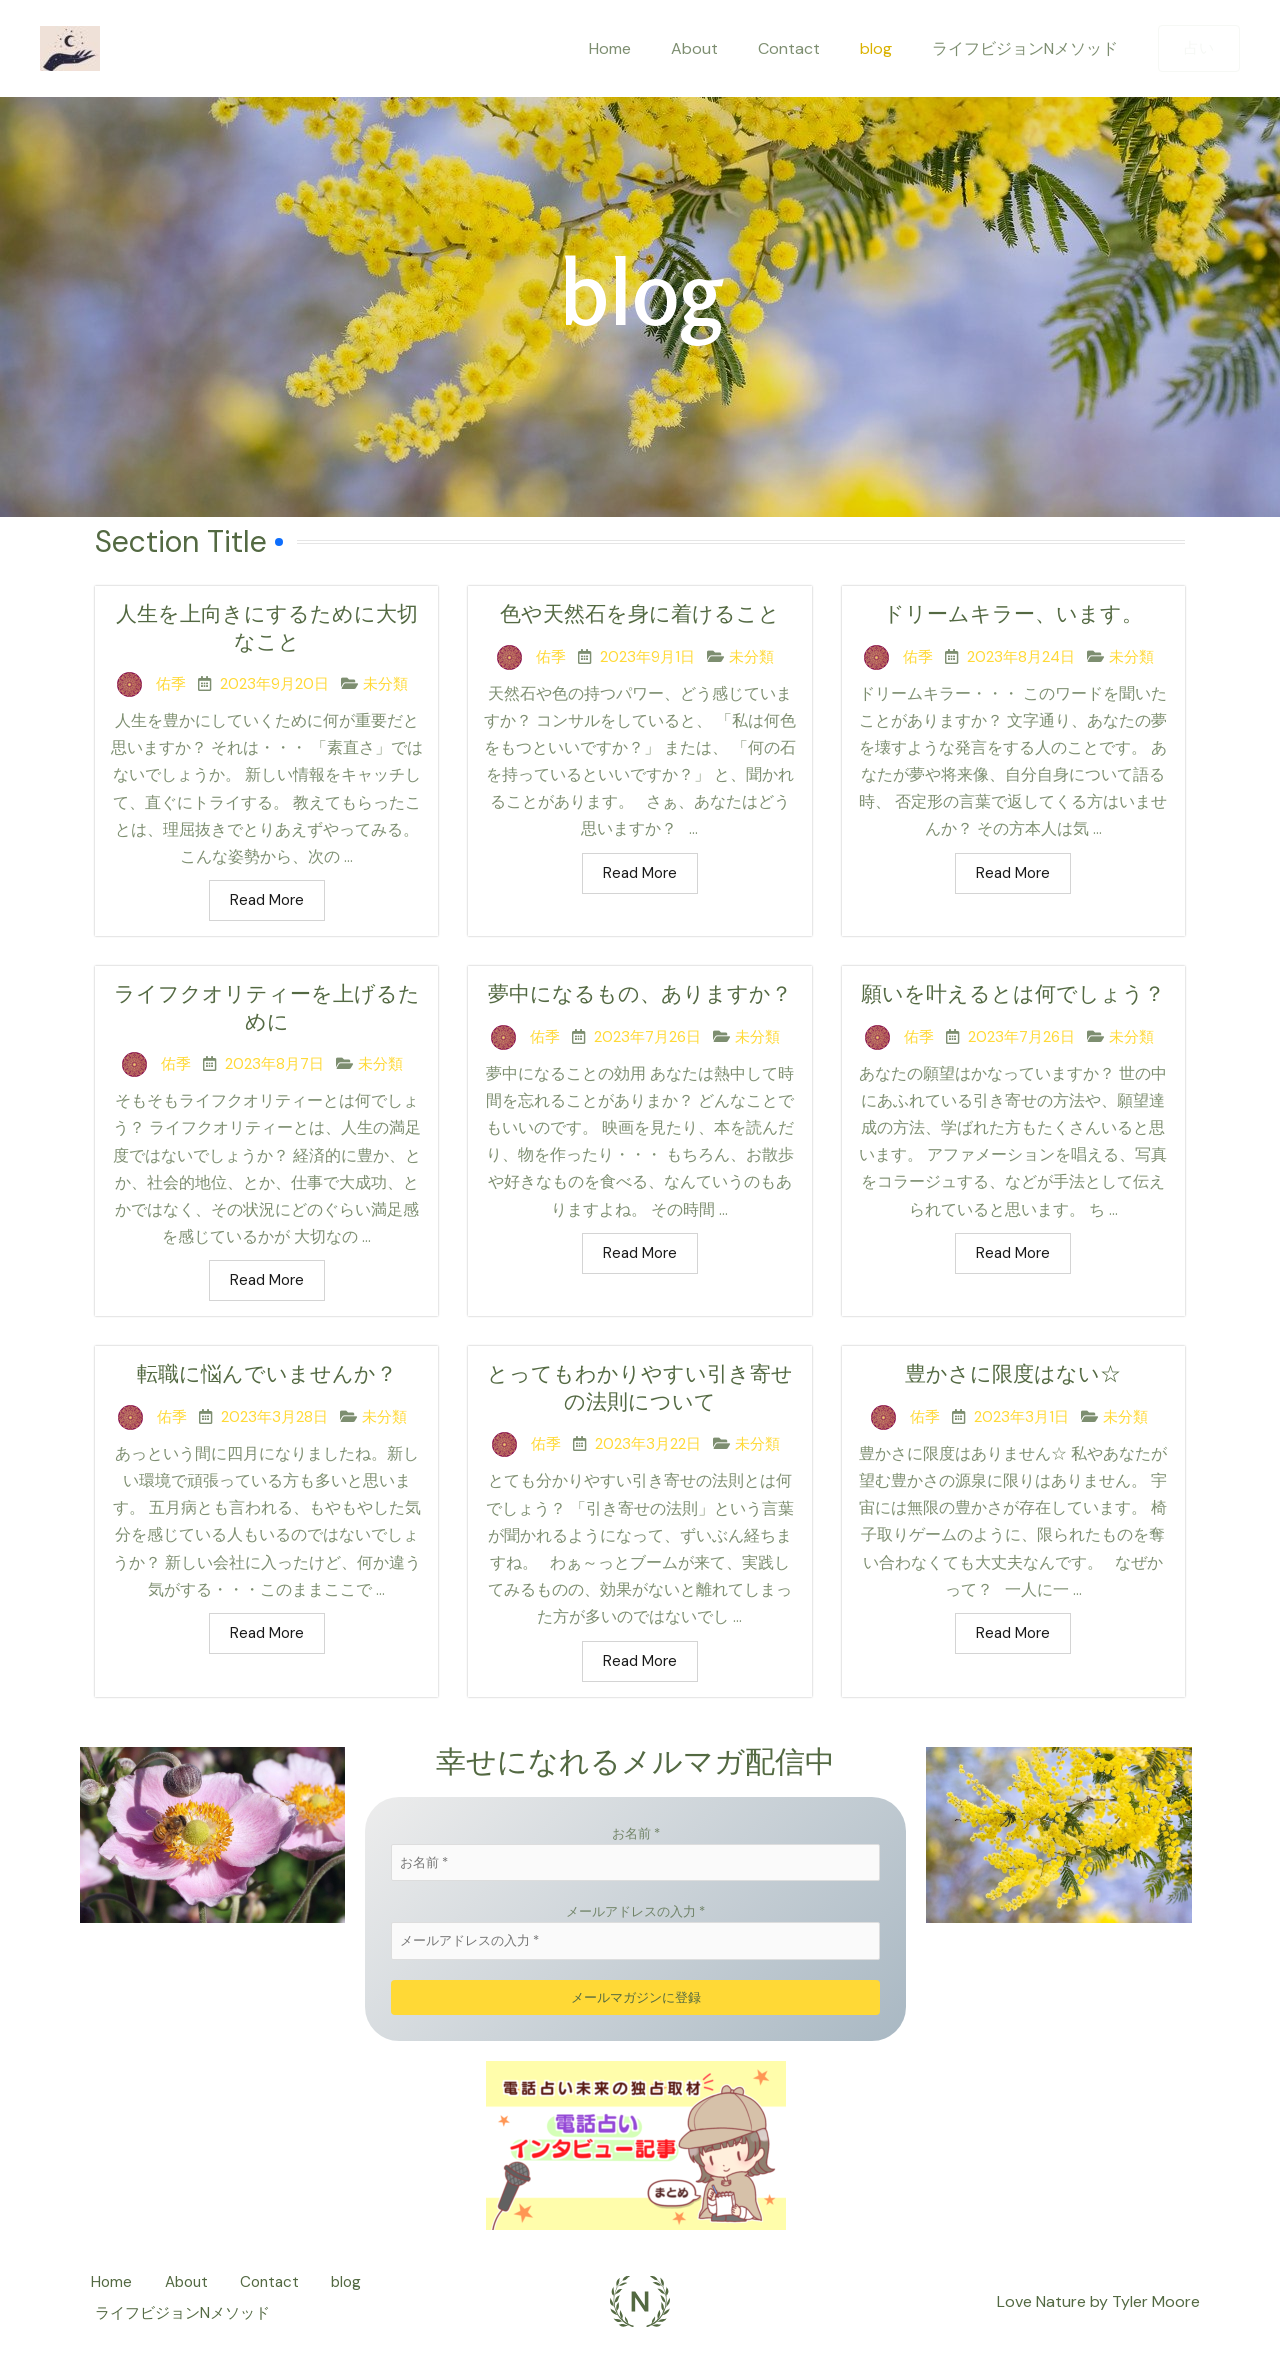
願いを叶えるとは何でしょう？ (1013, 1011)
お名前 (636, 1839)
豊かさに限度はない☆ (1013, 1379)
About (722, 48)
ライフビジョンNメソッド (1029, 48)
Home (646, 48)
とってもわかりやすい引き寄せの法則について (639, 1394)
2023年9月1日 (647, 658)
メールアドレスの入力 (635, 1917)
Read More (267, 902)
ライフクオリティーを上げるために (266, 1011)
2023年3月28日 (274, 1422)
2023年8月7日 (274, 1068)
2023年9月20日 (274, 686)
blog (888, 48)
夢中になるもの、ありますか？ (639, 1011)
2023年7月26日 (647, 1068)
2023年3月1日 (1021, 1422)
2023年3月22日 (648, 1451)
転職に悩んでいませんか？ (267, 1379)
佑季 (171, 686)
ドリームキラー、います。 (1013, 614)
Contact (809, 48)
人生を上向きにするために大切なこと (267, 629)
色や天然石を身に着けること (639, 614)
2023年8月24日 (1021, 658)
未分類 (385, 686)
